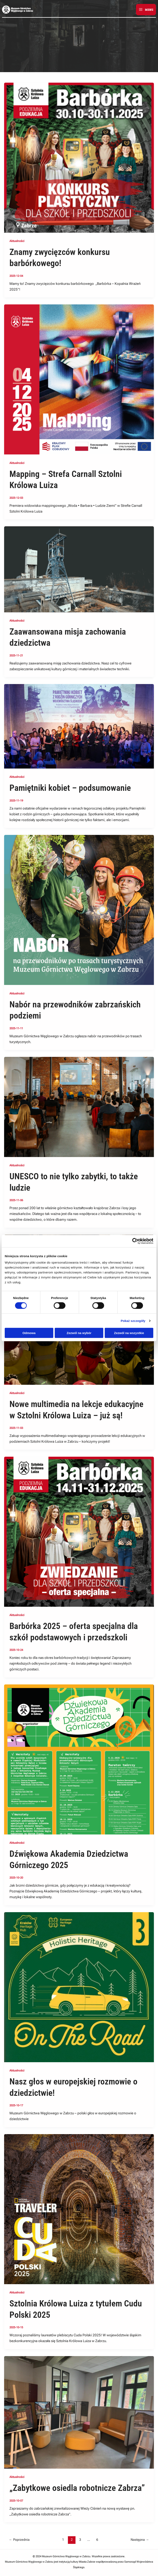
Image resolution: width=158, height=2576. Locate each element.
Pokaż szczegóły (133, 1320)
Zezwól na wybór (79, 1333)
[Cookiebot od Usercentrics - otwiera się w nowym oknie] (135, 1241)
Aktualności (16, 241)
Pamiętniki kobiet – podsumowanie (70, 788)
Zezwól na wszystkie (129, 1333)
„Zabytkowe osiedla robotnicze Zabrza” (77, 2488)
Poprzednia (19, 2540)
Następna (140, 2540)
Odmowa (28, 1333)
